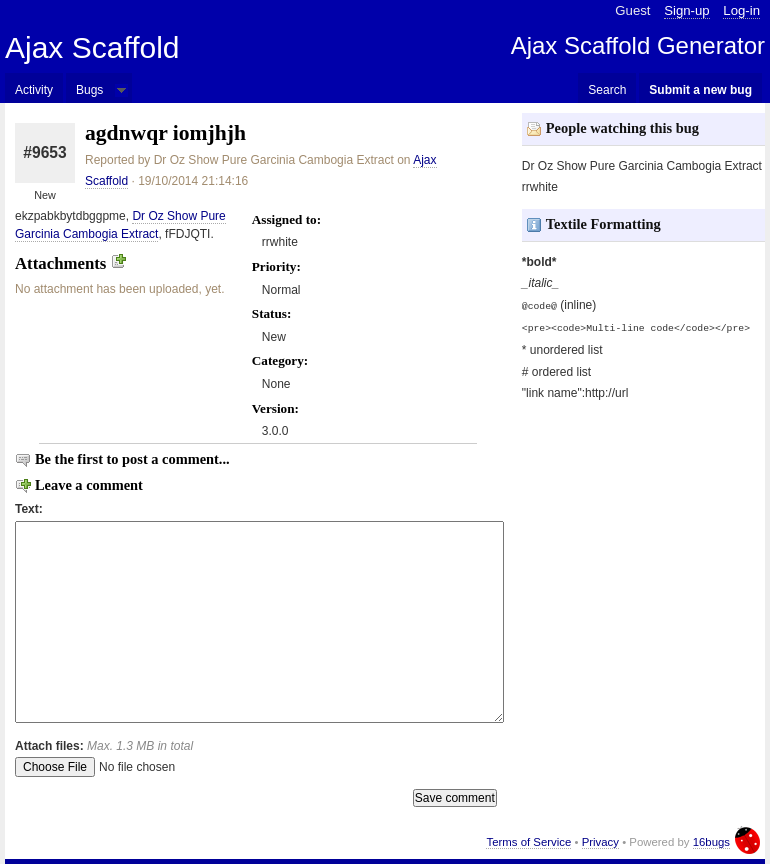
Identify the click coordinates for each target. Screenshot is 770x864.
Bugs (89, 90)
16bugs (711, 842)
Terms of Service (528, 842)
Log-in (741, 10)
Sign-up (686, 10)
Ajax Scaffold (92, 47)
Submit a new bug (700, 90)
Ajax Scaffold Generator (638, 45)
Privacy (600, 842)
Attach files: (104, 746)
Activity (34, 90)
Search (607, 90)
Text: (29, 509)
